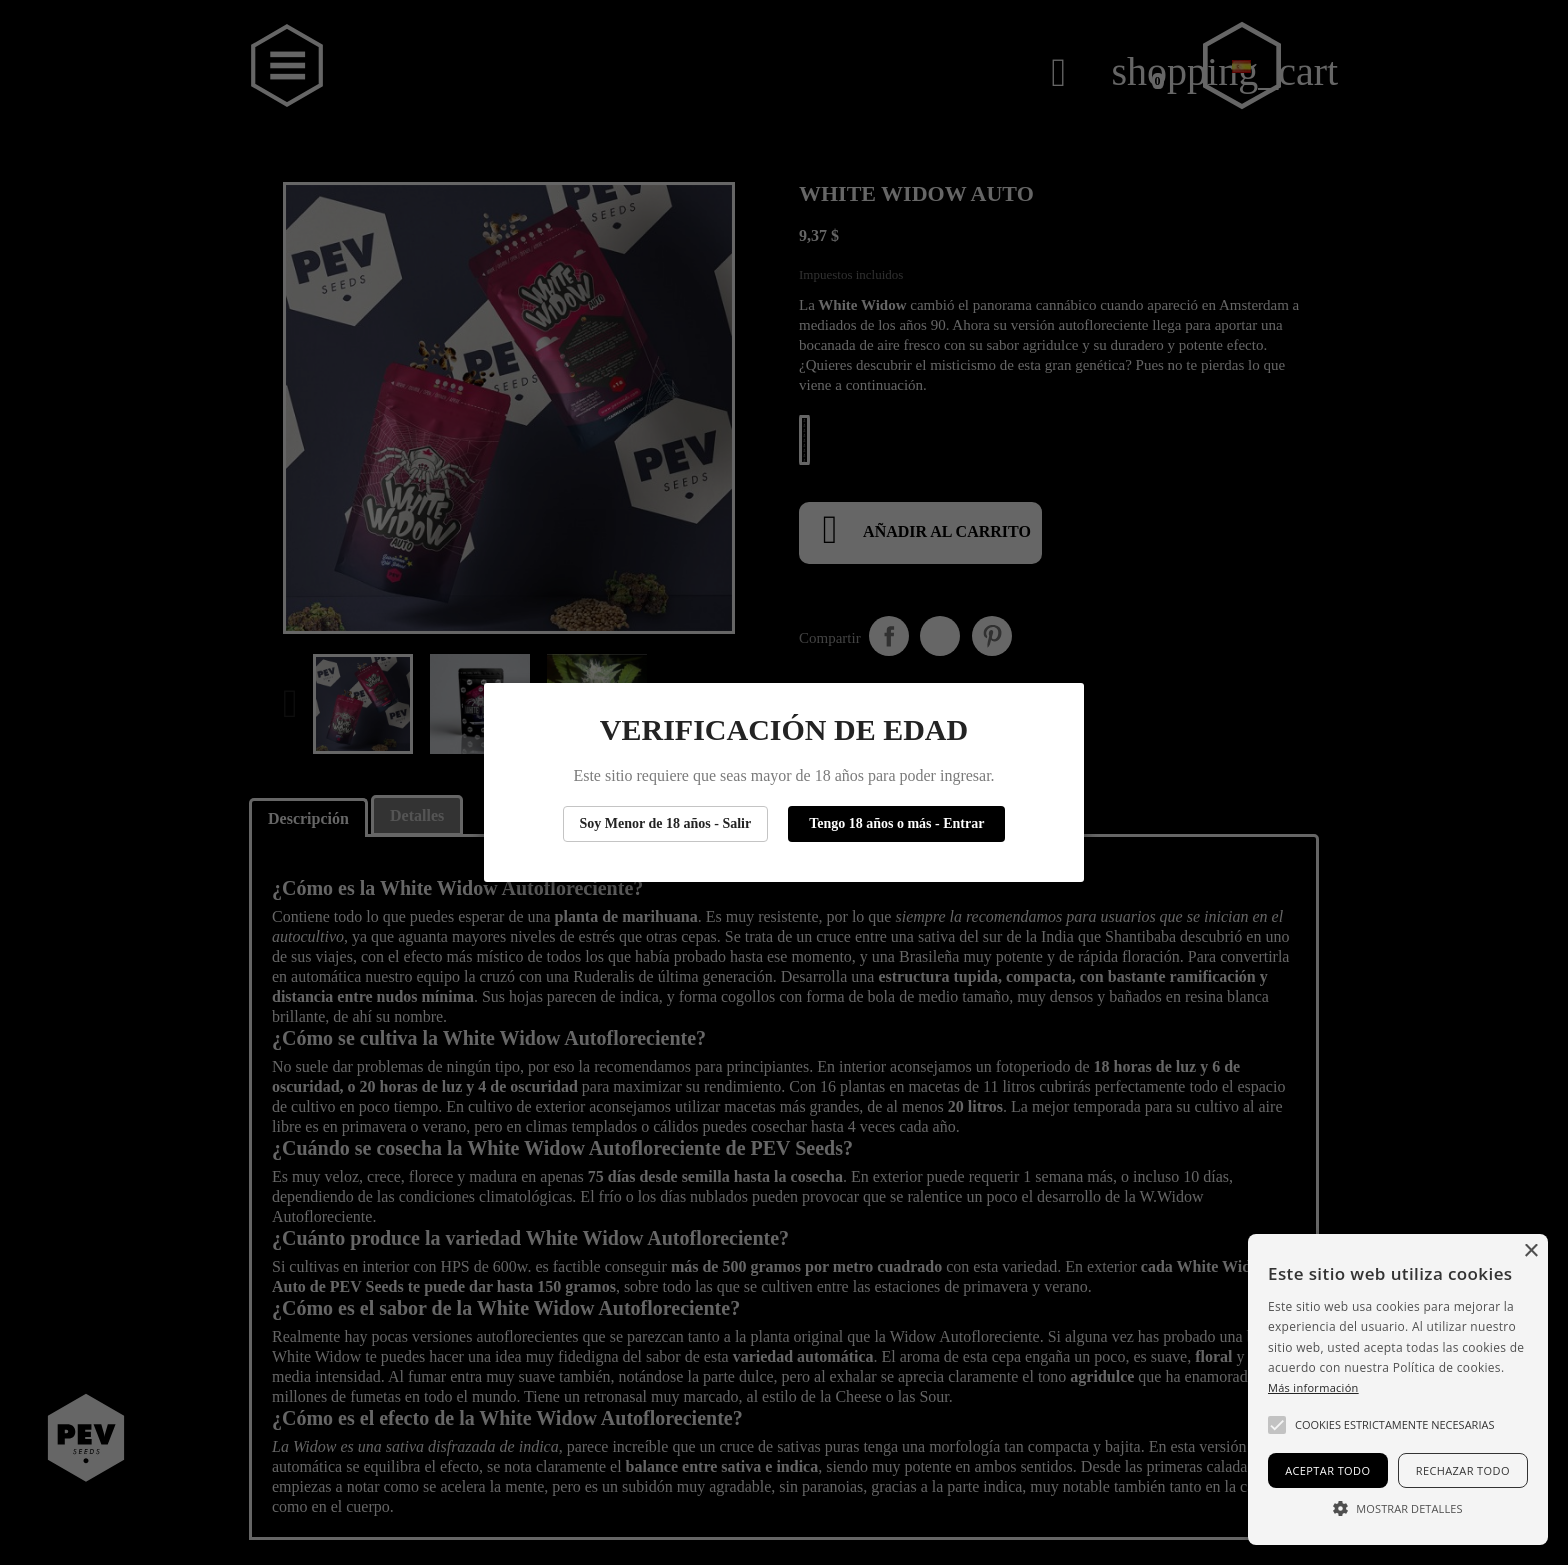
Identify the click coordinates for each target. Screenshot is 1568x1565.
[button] (1277, 1425)
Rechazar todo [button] (1463, 1470)
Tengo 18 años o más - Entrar (896, 823)
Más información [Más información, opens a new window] (1313, 1387)
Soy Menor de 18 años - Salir (666, 823)
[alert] (1398, 1389)
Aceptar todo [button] (1327, 1470)
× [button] (1530, 1251)
